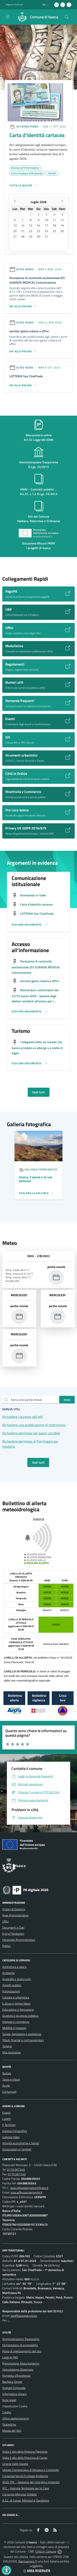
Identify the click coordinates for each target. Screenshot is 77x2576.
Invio (67, 1399)
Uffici (5, 1921)
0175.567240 (16, 2169)
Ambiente (8, 1973)
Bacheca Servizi (12, 2381)
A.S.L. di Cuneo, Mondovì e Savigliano (25, 2500)
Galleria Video (10, 2137)
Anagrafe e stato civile (16, 1979)
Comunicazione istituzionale (27, 172)
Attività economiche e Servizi (20, 2143)
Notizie (6, 2073)
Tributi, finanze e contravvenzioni (23, 2040)
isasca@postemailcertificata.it (29, 2188)
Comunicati (9, 2091)
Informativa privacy (14, 2394)
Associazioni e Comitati (16, 2149)
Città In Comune (46, 2551)
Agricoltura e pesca (14, 1967)
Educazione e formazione (18, 2009)
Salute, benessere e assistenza (21, 2034)
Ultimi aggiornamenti (15, 2418)
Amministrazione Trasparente (20, 2339)
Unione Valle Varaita (15, 2463)
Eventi (6, 2112)
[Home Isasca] (36, 17)
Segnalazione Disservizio (17, 2369)
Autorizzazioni (11, 1991)
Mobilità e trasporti (14, 2028)
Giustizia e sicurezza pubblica (20, 2015)
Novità (52, 172)
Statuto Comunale (14, 2388)
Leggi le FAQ (10, 2357)
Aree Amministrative (15, 1915)
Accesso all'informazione (25, 167)
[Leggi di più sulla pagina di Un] (36, 1193)
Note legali (9, 2400)
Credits (6, 2412)
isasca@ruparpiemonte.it (26, 2192)
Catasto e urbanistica (15, 1997)
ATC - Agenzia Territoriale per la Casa (25, 2488)
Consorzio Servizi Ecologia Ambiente (25, 2476)
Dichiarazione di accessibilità (20, 2345)
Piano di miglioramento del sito (21, 2351)
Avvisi (6, 2085)
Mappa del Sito (11, 2430)
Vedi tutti (38, 1092)
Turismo (7, 2046)
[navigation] (7, 16)
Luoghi (6, 2118)
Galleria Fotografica (14, 2131)
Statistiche (9, 2424)
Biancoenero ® (27, 2561)
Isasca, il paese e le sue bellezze (35, 1178)
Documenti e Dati (13, 1927)
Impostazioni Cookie (15, 2406)
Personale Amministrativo (18, 1939)
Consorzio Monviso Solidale (19, 2494)
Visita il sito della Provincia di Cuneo (24, 2457)
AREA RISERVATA (36, 2570)
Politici (6, 1946)
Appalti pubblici (11, 1985)
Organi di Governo (13, 1909)
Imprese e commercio (15, 2022)
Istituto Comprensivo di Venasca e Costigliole (30, 2470)
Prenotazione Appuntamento (20, 2363)
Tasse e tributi (11, 2079)
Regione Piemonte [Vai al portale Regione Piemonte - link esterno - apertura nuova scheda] (14, 4)
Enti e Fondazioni (13, 1933)
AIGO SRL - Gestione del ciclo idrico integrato (31, 2482)
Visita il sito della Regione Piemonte (25, 2451)
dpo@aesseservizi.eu (24, 2315)
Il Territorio (8, 2125)
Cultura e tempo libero (16, 2003)
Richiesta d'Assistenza (16, 2375)
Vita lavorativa (11, 2052)
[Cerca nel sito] (66, 17)
